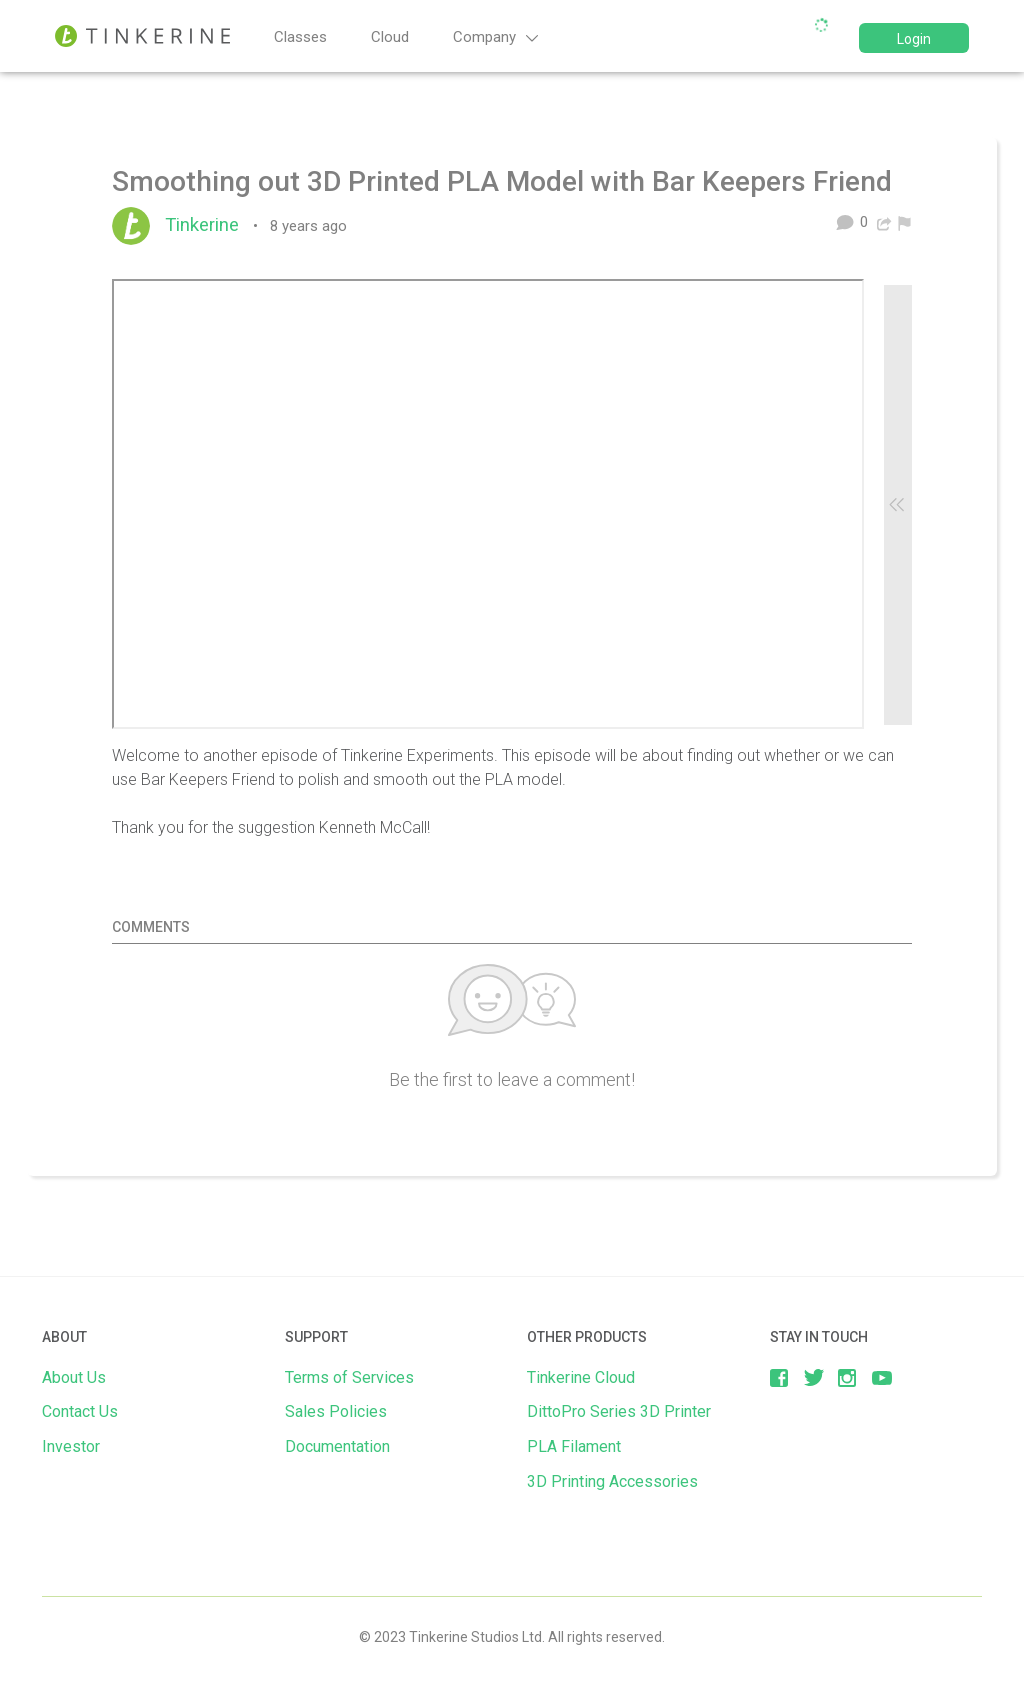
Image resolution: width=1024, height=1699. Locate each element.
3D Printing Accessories (612, 1481)
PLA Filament (574, 1446)
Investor (71, 1446)
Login (914, 39)
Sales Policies (336, 1411)
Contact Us (80, 1411)
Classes (300, 37)
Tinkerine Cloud (581, 1377)
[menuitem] (904, 222)
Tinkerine (207, 225)
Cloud (390, 37)
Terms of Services (349, 1377)
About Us (74, 1377)
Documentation (337, 1446)
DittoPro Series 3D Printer (619, 1411)
